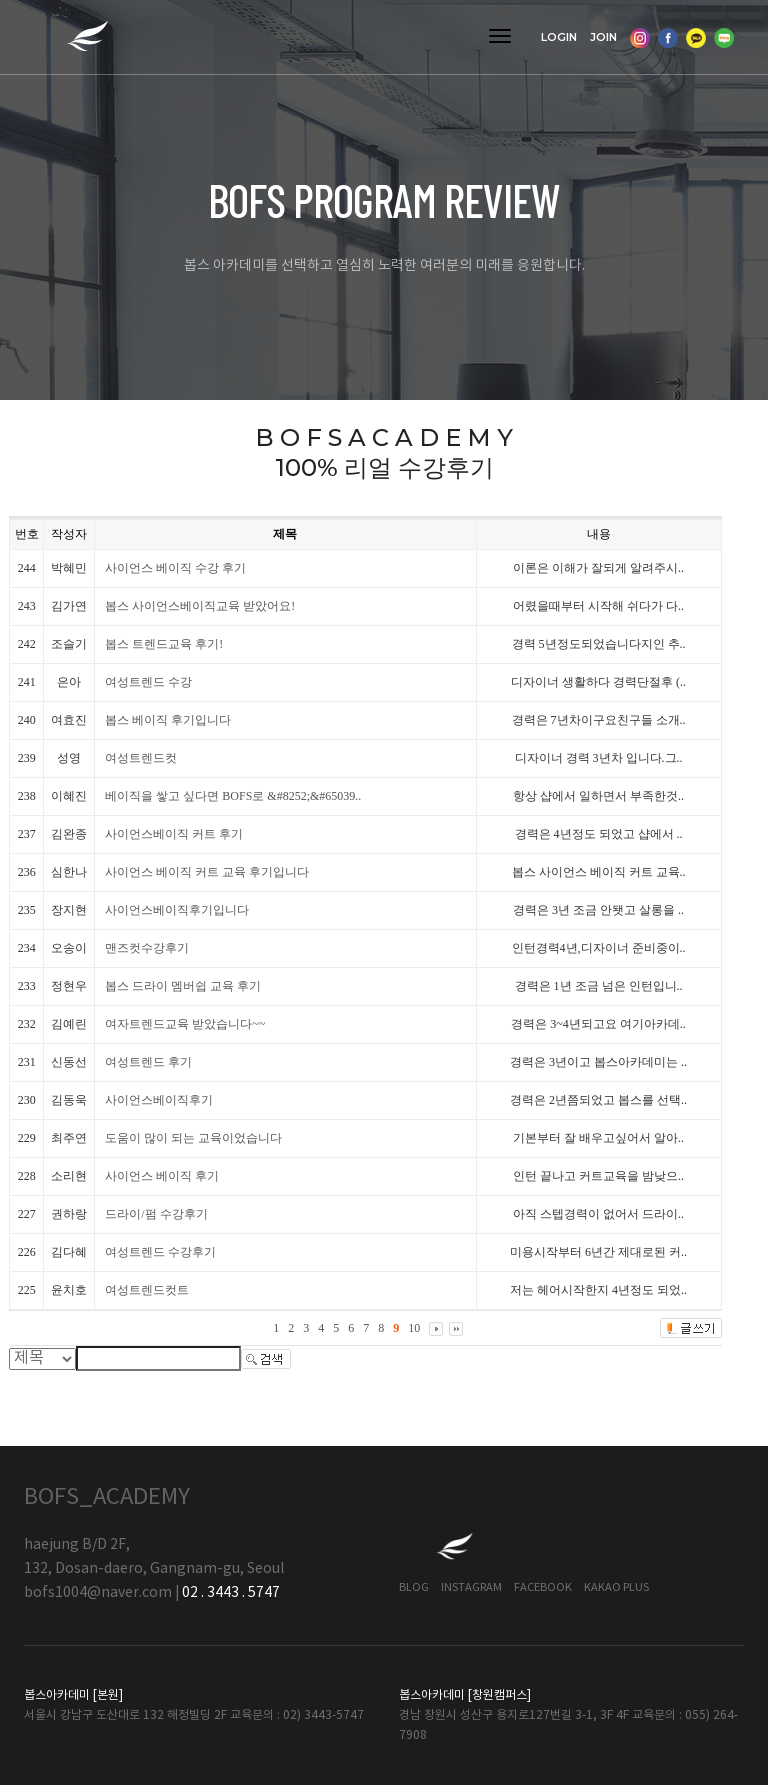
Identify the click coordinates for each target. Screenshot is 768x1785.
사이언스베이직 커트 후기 (174, 834)
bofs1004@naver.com (98, 1593)
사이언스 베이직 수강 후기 (175, 568)
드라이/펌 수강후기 (156, 1214)
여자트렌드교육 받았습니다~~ (185, 1024)
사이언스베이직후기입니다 (177, 910)
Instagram (471, 1587)
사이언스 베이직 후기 (162, 1176)
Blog (414, 1587)
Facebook (543, 1587)
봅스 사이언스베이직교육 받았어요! (200, 606)
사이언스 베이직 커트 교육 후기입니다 (207, 872)
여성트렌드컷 (141, 758)
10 (414, 1328)
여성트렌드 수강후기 (160, 1252)
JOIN (603, 37)
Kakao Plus (616, 1587)
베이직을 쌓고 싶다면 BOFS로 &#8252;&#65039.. (233, 796)
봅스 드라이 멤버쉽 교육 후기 (183, 986)
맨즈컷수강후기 (147, 948)
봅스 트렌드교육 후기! (164, 644)
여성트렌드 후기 (148, 1062)
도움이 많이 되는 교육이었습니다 (193, 1138)
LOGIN (559, 37)
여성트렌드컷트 (147, 1290)
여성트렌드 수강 (148, 682)
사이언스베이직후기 (159, 1100)
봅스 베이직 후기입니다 (168, 720)
